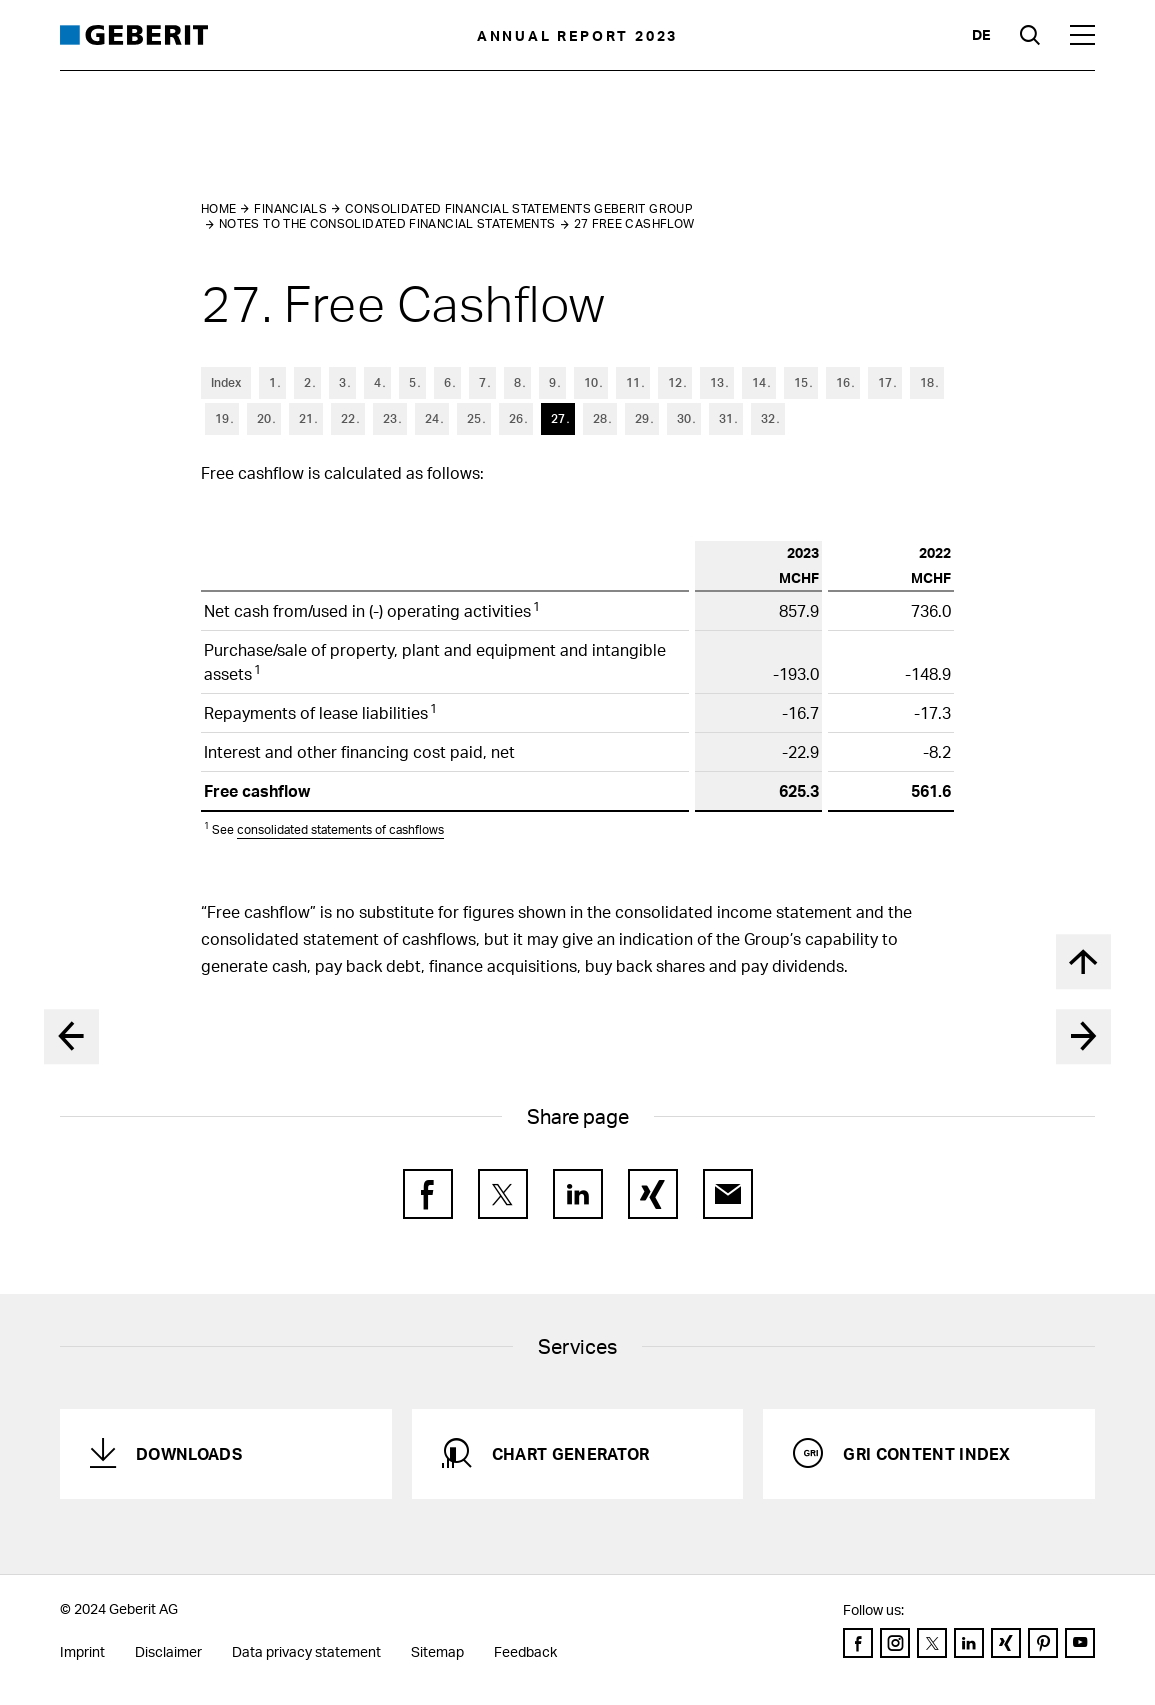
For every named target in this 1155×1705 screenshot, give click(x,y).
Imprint (82, 1651)
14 (759, 382)
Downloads (189, 1453)
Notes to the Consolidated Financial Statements (387, 223)
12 (675, 382)
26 (516, 418)
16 (843, 382)
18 (927, 382)
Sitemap (437, 1651)
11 (633, 382)
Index (226, 382)
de (981, 34)
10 (591, 382)
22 (348, 418)
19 (222, 418)
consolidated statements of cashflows (340, 829)
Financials (290, 208)
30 (684, 418)
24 (432, 418)
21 (306, 418)
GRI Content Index (926, 1453)
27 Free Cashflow (634, 223)
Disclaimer (168, 1651)
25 (474, 418)
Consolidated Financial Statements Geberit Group (519, 208)
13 (717, 382)
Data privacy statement (306, 1651)
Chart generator (571, 1453)
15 (801, 382)
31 (726, 418)
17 (885, 382)
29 (642, 418)
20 (264, 418)
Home (218, 208)
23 (390, 418)
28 (600, 418)
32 (768, 418)
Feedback (525, 1651)
